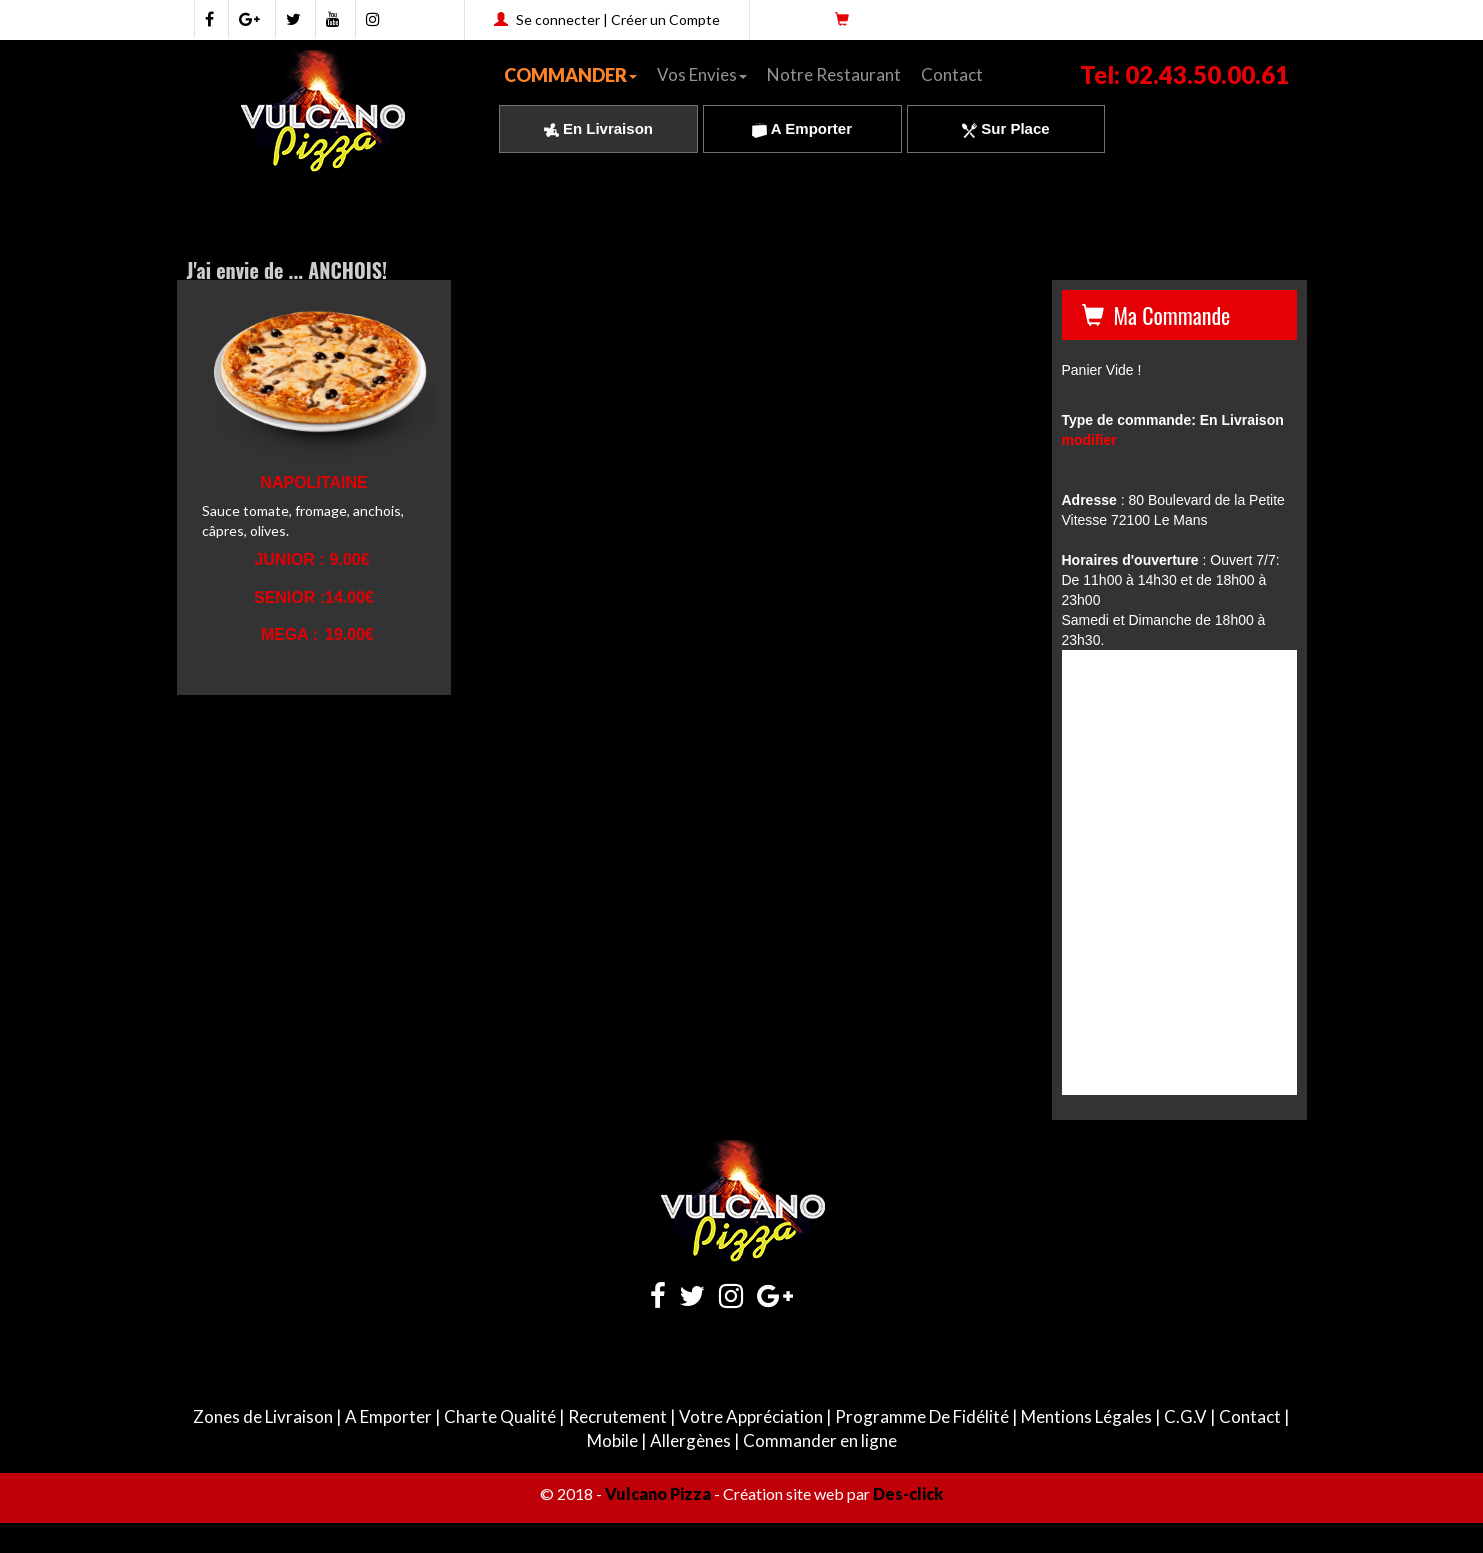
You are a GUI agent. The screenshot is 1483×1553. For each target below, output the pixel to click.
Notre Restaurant (834, 74)
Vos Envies (702, 74)
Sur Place (1006, 128)
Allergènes (690, 1440)
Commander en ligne (820, 1440)
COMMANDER (570, 75)
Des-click (908, 1493)
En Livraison (598, 128)
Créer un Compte (665, 19)
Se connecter (558, 19)
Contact (952, 74)
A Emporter (802, 128)
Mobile (612, 1440)
